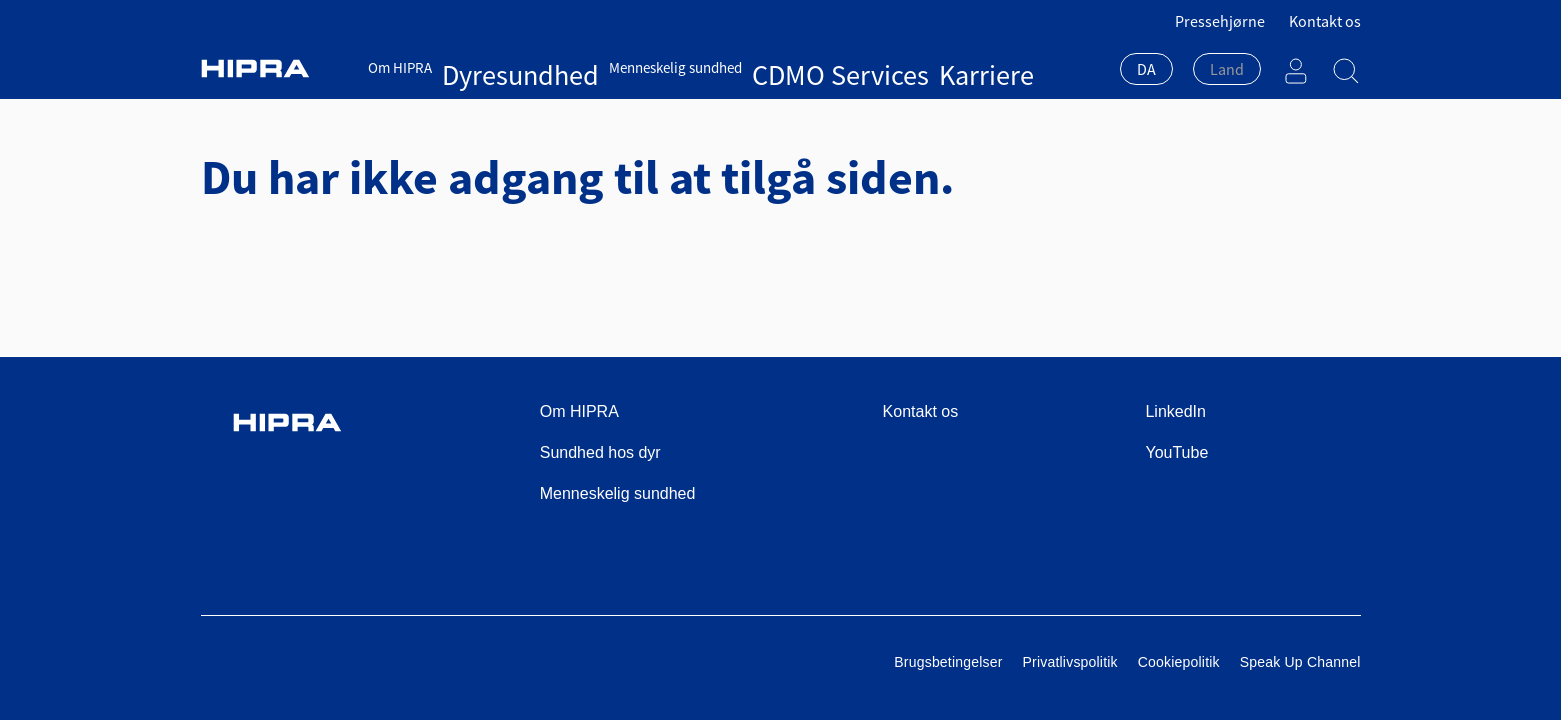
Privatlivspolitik (1070, 662)
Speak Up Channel (1300, 662)
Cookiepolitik (1179, 662)
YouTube (1176, 452)
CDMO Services (722, 67)
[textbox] (1227, 69)
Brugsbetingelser (948, 662)
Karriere (804, 67)
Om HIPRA (400, 67)
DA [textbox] (1146, 69)
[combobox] (1146, 71)
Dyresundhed (482, 67)
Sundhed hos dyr (600, 452)
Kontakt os (1325, 21)
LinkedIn (1175, 411)
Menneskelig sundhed (599, 67)
